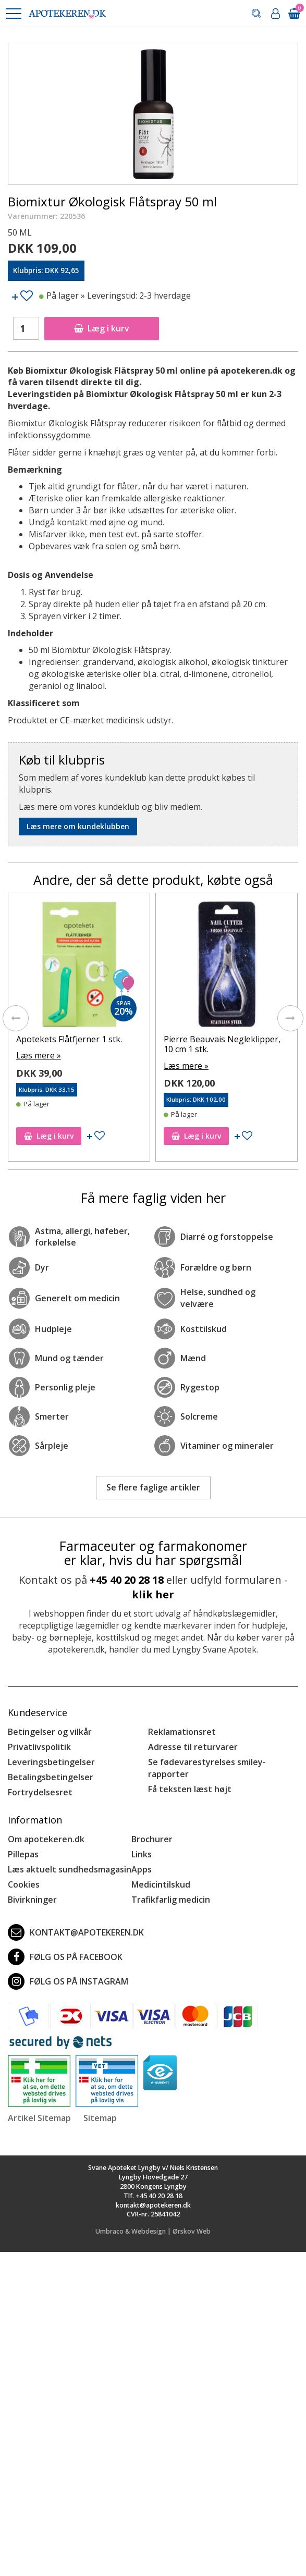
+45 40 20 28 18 (127, 1580)
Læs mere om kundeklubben (78, 826)
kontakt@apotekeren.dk (76, 1932)
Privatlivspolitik (39, 1747)
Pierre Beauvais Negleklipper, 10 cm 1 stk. (222, 1044)
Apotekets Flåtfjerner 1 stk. (69, 1039)
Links (141, 1854)
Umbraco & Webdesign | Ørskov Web (153, 2231)
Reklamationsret (182, 1731)
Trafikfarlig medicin (170, 1899)
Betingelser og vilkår (50, 1731)
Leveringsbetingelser (51, 1762)
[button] (13, 14)
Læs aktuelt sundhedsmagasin (69, 1869)
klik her (153, 1594)
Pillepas (23, 1854)
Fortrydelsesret (40, 1792)
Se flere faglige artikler (153, 1487)
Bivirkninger (32, 1899)
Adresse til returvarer (193, 1747)
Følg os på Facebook (65, 1957)
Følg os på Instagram (68, 1981)
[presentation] (16, 1018)
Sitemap (100, 2118)
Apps (141, 1869)
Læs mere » (38, 1055)
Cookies (24, 1884)
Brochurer (152, 1839)
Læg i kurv (101, 328)
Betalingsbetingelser (50, 1777)
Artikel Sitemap (39, 2118)
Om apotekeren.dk (46, 1839)
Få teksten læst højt (189, 1789)
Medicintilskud (160, 1884)
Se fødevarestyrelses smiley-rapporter (207, 1768)
